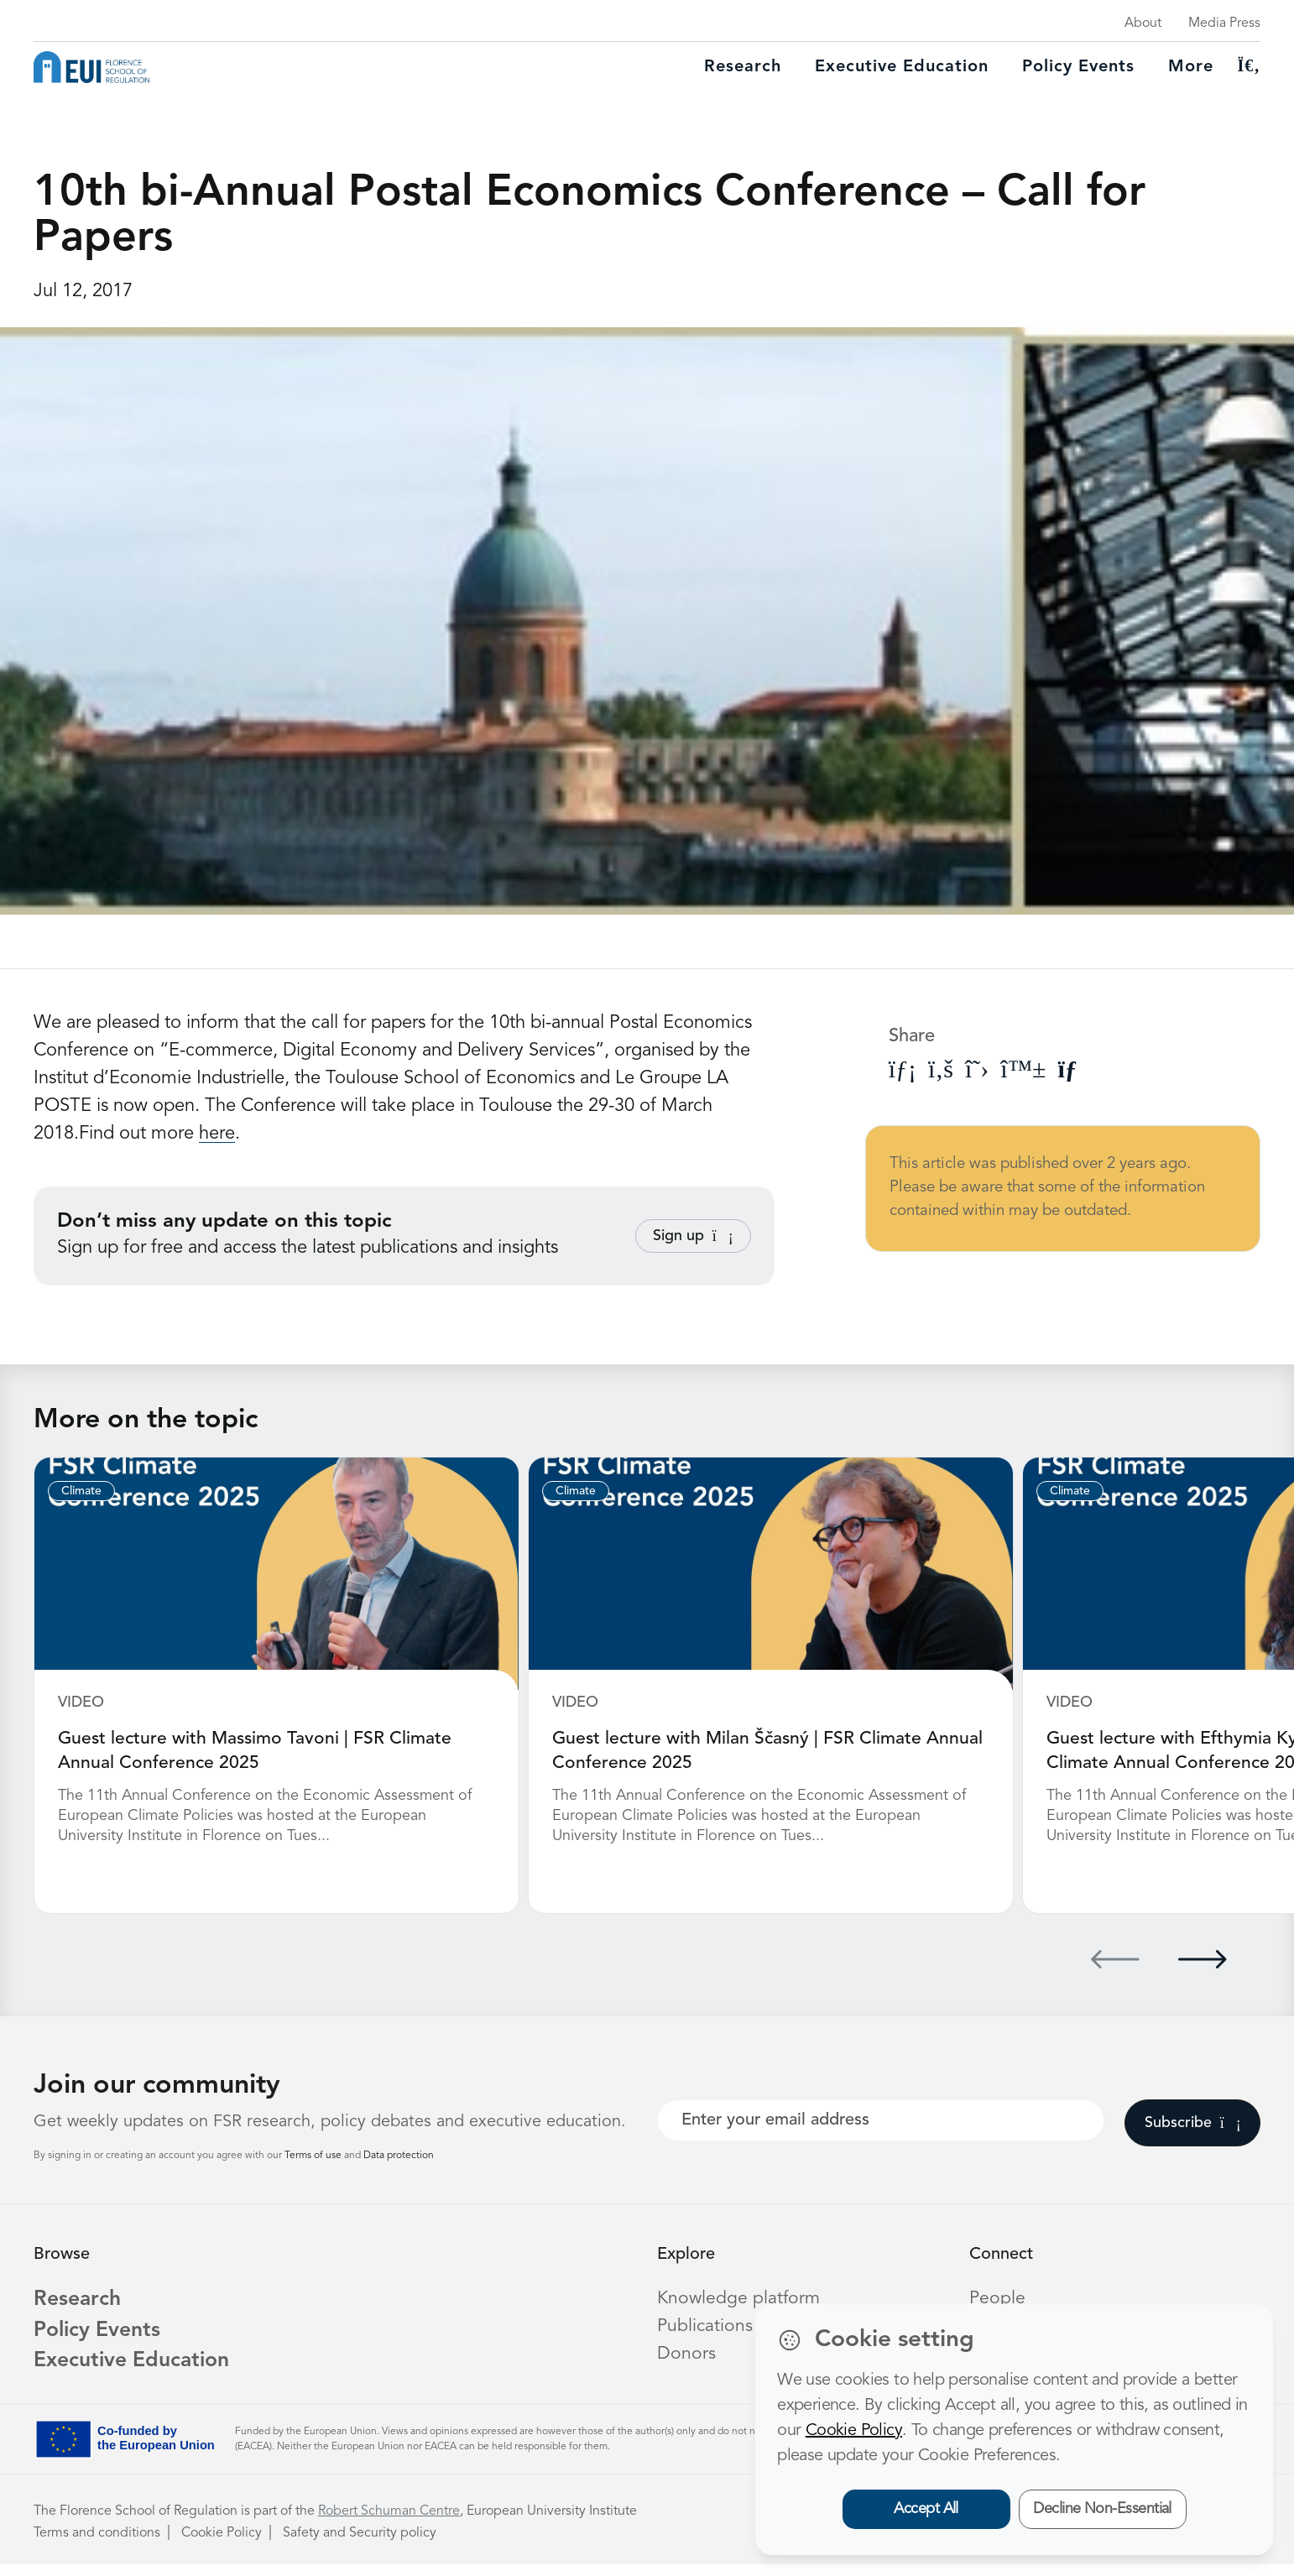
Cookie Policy (221, 2545)
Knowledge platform (740, 2296)
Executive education (902, 67)
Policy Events (1078, 67)
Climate (81, 1491)
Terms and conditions (97, 2545)
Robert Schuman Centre (389, 2523)
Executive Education (145, 2371)
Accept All (926, 2508)
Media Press (1224, 23)
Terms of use (314, 2154)
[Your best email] (880, 2119)
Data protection (398, 2154)
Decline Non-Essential (1102, 2508)
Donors (686, 2352)
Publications (705, 2324)
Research (742, 67)
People (997, 2296)
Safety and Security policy (359, 2545)
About (1142, 23)
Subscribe (1193, 2121)
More (1190, 67)
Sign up (693, 1236)
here (217, 1133)
